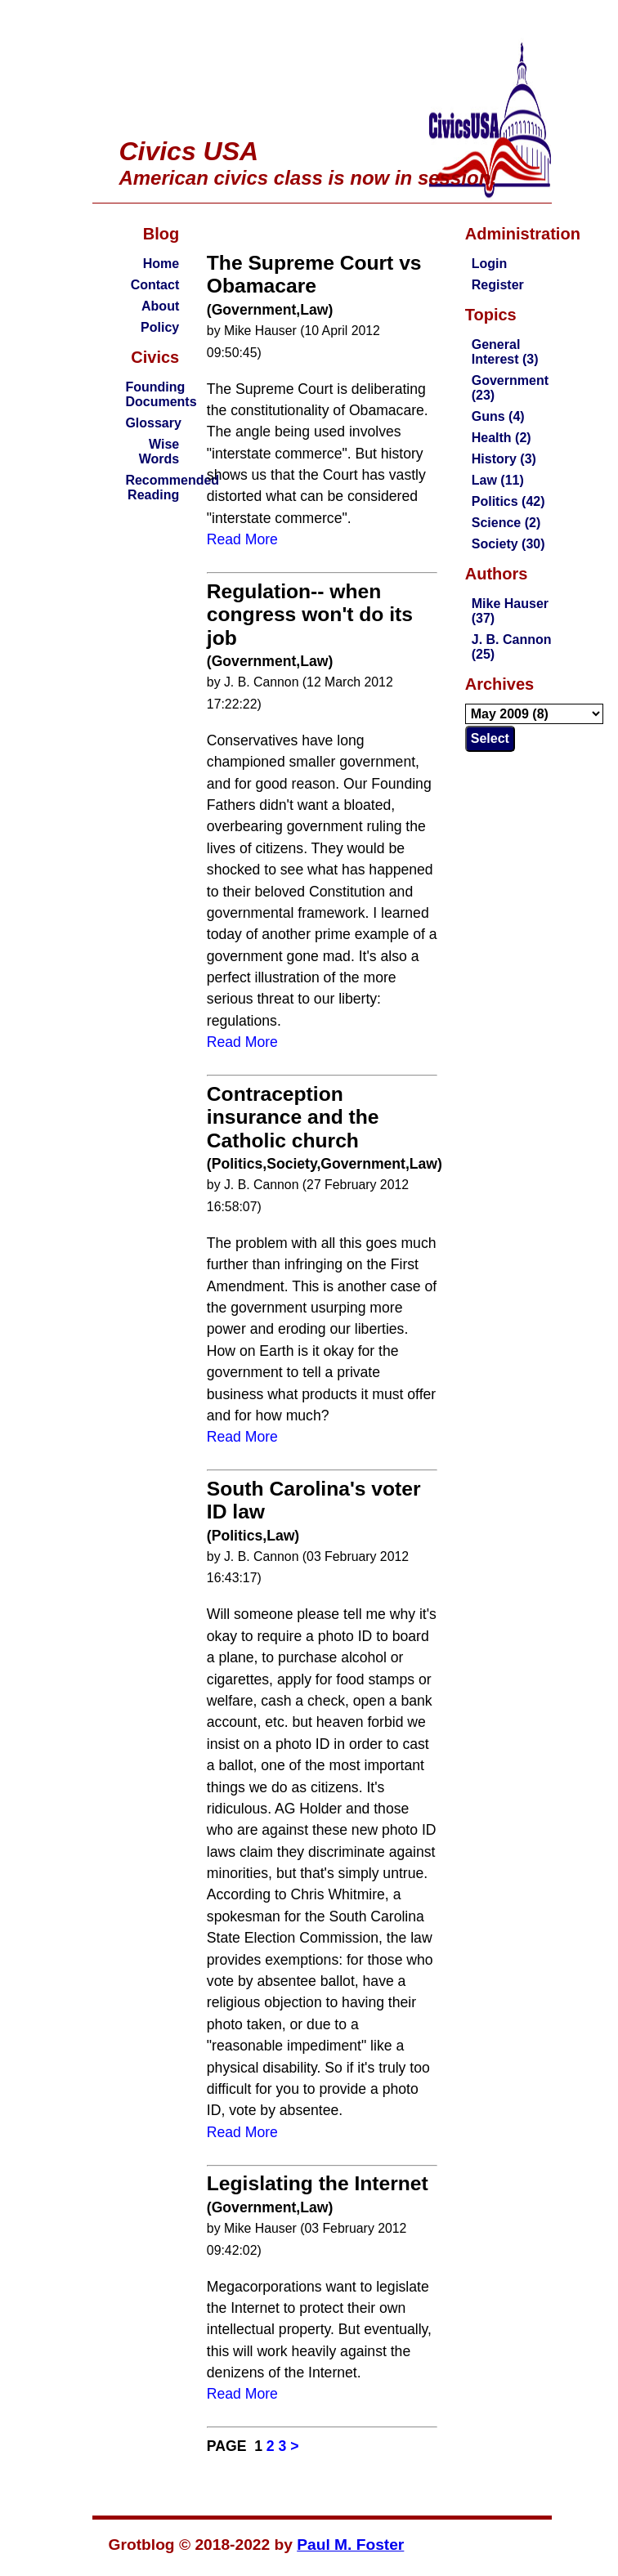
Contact (155, 285)
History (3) (504, 459)
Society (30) (508, 544)
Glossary (153, 423)
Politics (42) (508, 501)
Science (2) (506, 523)
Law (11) (498, 480)
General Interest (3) (505, 352)
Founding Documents (160, 394)
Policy (160, 327)
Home (161, 264)
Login (490, 264)
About (160, 306)
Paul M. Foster (350, 2544)
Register (498, 285)
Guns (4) (498, 416)
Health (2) (501, 438)
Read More (242, 539)
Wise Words (159, 451)
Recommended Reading (172, 487)
